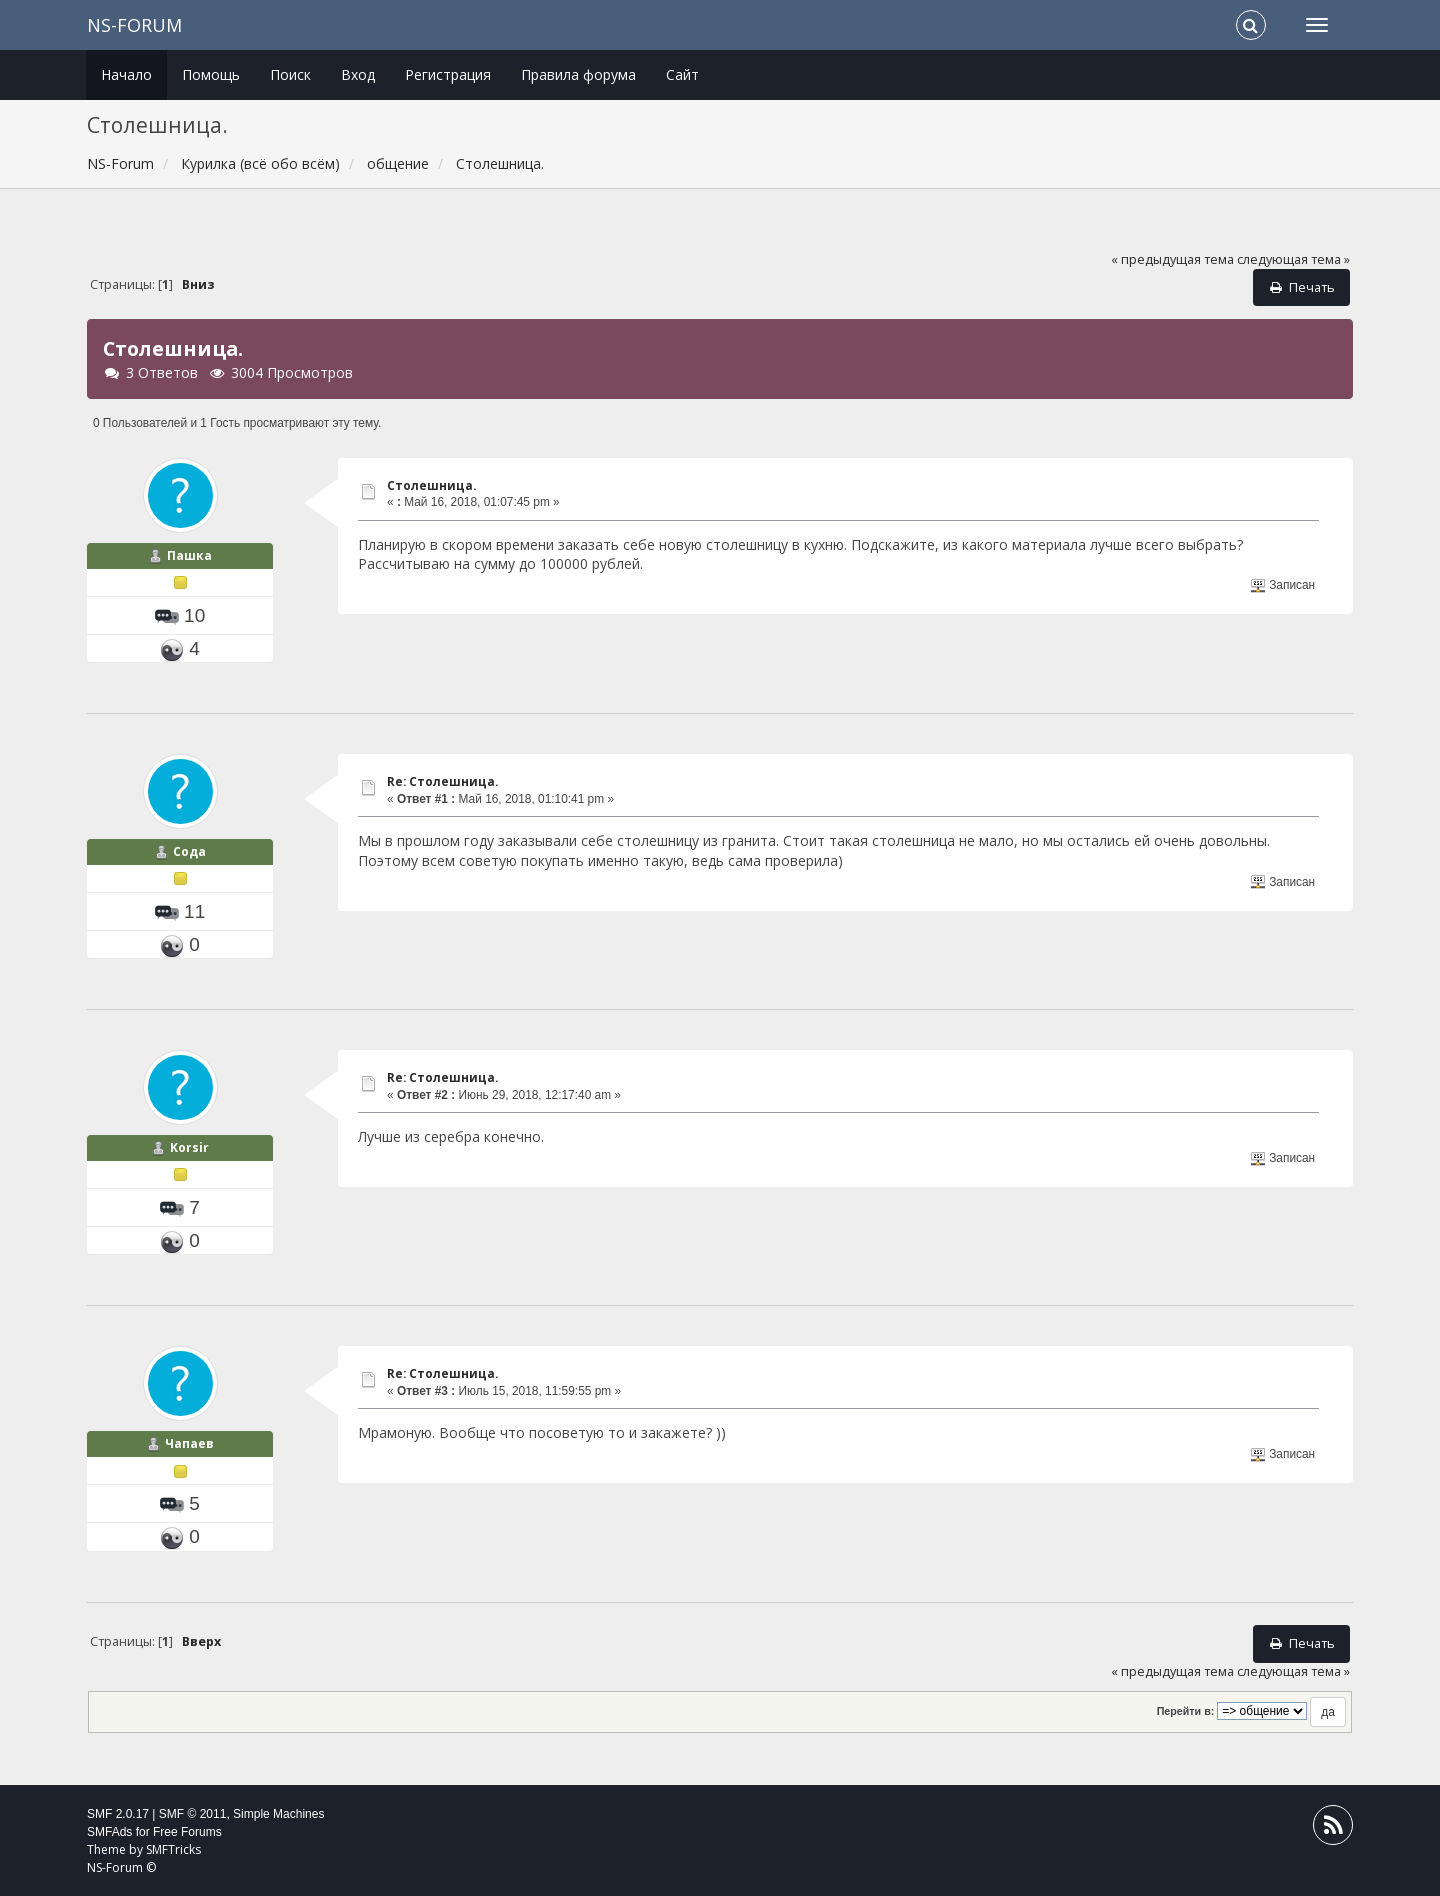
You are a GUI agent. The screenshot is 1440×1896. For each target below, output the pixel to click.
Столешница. (431, 485)
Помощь (211, 74)
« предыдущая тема (1172, 259)
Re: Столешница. (442, 781)
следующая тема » (1293, 259)
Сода (189, 851)
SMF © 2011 (193, 1814)
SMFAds (109, 1832)
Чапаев (189, 1443)
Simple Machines (278, 1814)
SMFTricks (173, 1849)
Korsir (189, 1147)
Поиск (290, 74)
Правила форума (578, 74)
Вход (358, 74)
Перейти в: (1186, 1711)
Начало (126, 74)
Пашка (189, 555)
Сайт (682, 74)
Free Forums (187, 1832)
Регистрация (448, 74)
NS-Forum (134, 25)
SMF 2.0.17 (118, 1814)
